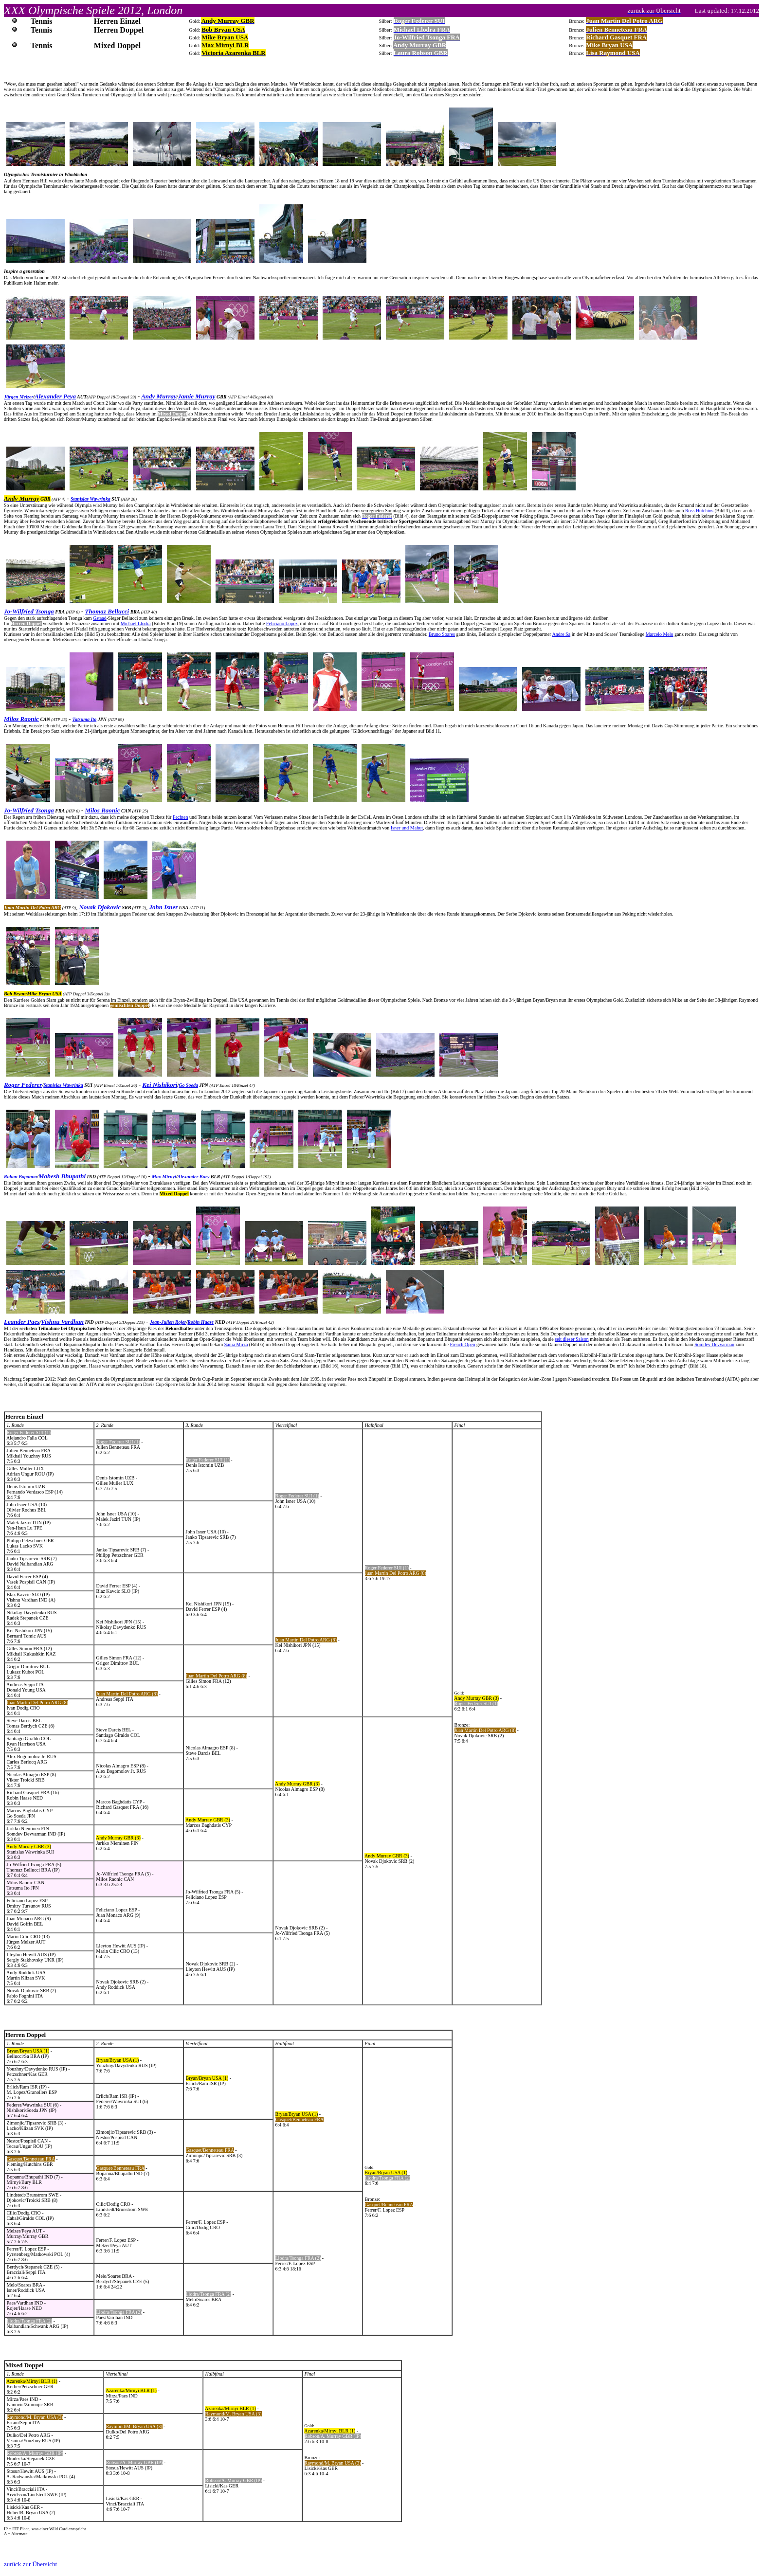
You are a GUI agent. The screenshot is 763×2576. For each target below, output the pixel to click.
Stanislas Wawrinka (90, 499)
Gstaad (100, 618)
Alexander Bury (194, 1176)
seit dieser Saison (571, 1339)
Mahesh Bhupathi (62, 1176)
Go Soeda (188, 1085)
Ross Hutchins (699, 510)
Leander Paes (21, 1321)
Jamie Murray (197, 396)
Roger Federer (23, 1084)
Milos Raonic (21, 718)
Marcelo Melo (659, 634)
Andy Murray (159, 396)
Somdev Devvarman (714, 1344)
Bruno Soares (442, 634)
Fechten (180, 817)
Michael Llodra (136, 623)
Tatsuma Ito (84, 719)
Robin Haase (200, 1322)
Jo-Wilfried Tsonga (29, 611)
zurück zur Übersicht (30, 2564)
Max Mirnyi (164, 1176)
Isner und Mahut (407, 827)
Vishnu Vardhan (62, 1321)
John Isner (163, 907)
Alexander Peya (55, 396)
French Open (462, 1344)
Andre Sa (561, 634)
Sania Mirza (236, 1344)
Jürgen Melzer (18, 396)
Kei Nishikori (160, 1084)
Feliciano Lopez (282, 623)
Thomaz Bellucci (107, 611)
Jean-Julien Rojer (168, 1322)
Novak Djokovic (100, 907)
